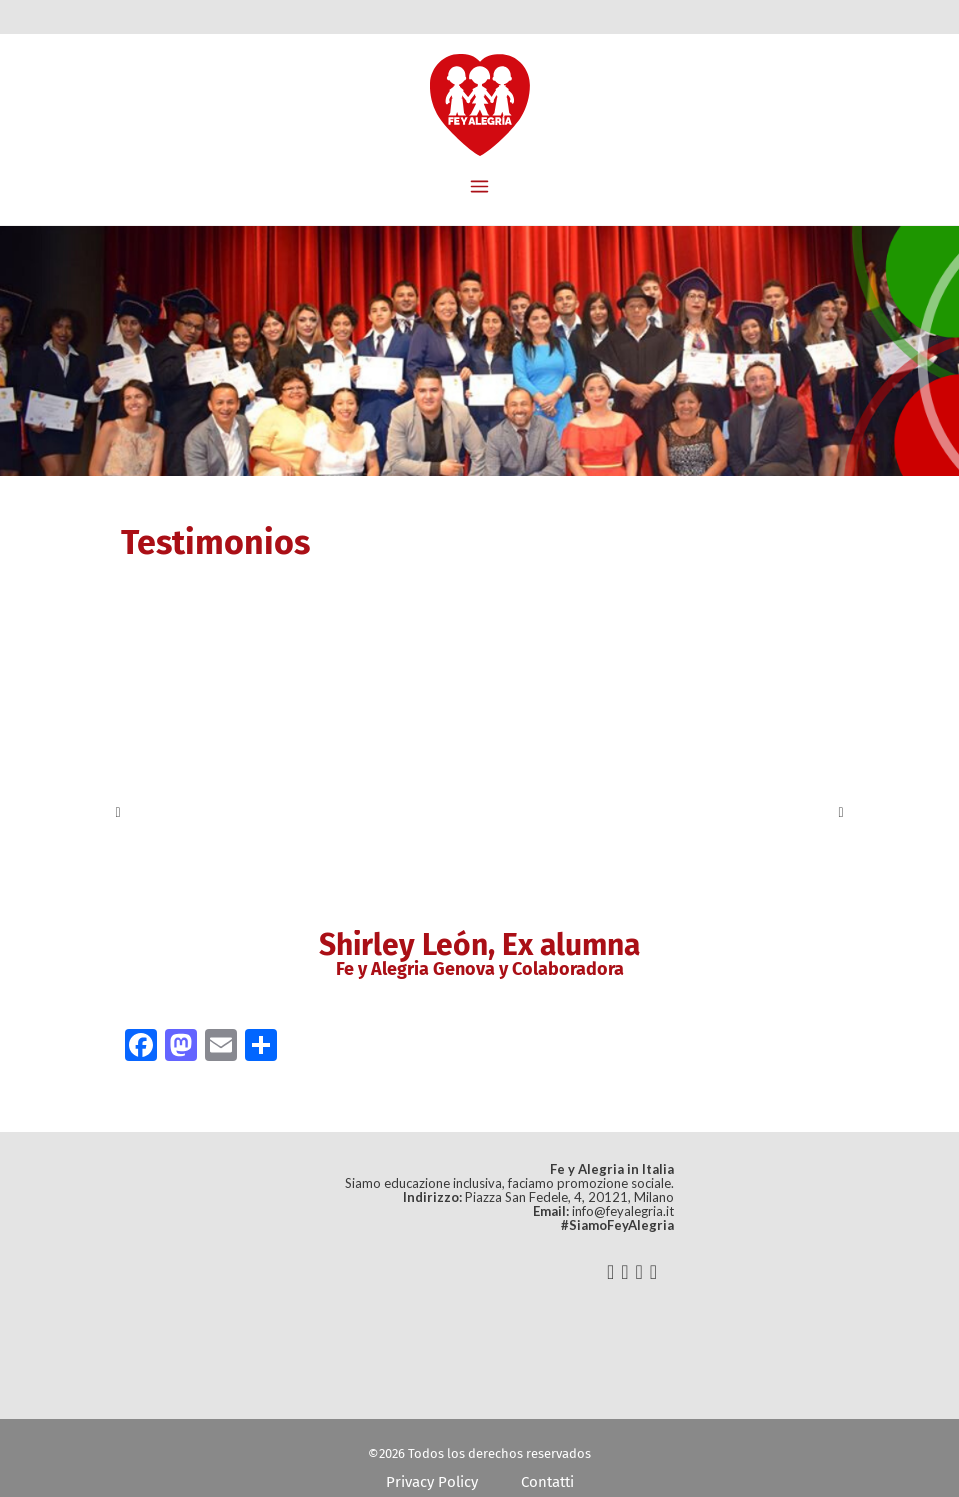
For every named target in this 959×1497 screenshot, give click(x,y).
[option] (480, 812)
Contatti (547, 1482)
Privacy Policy (432, 1482)
